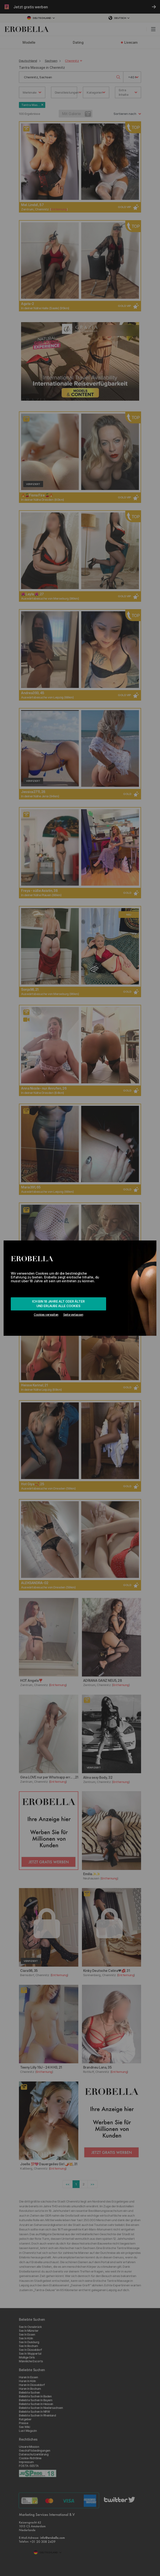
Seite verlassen (73, 1314)
